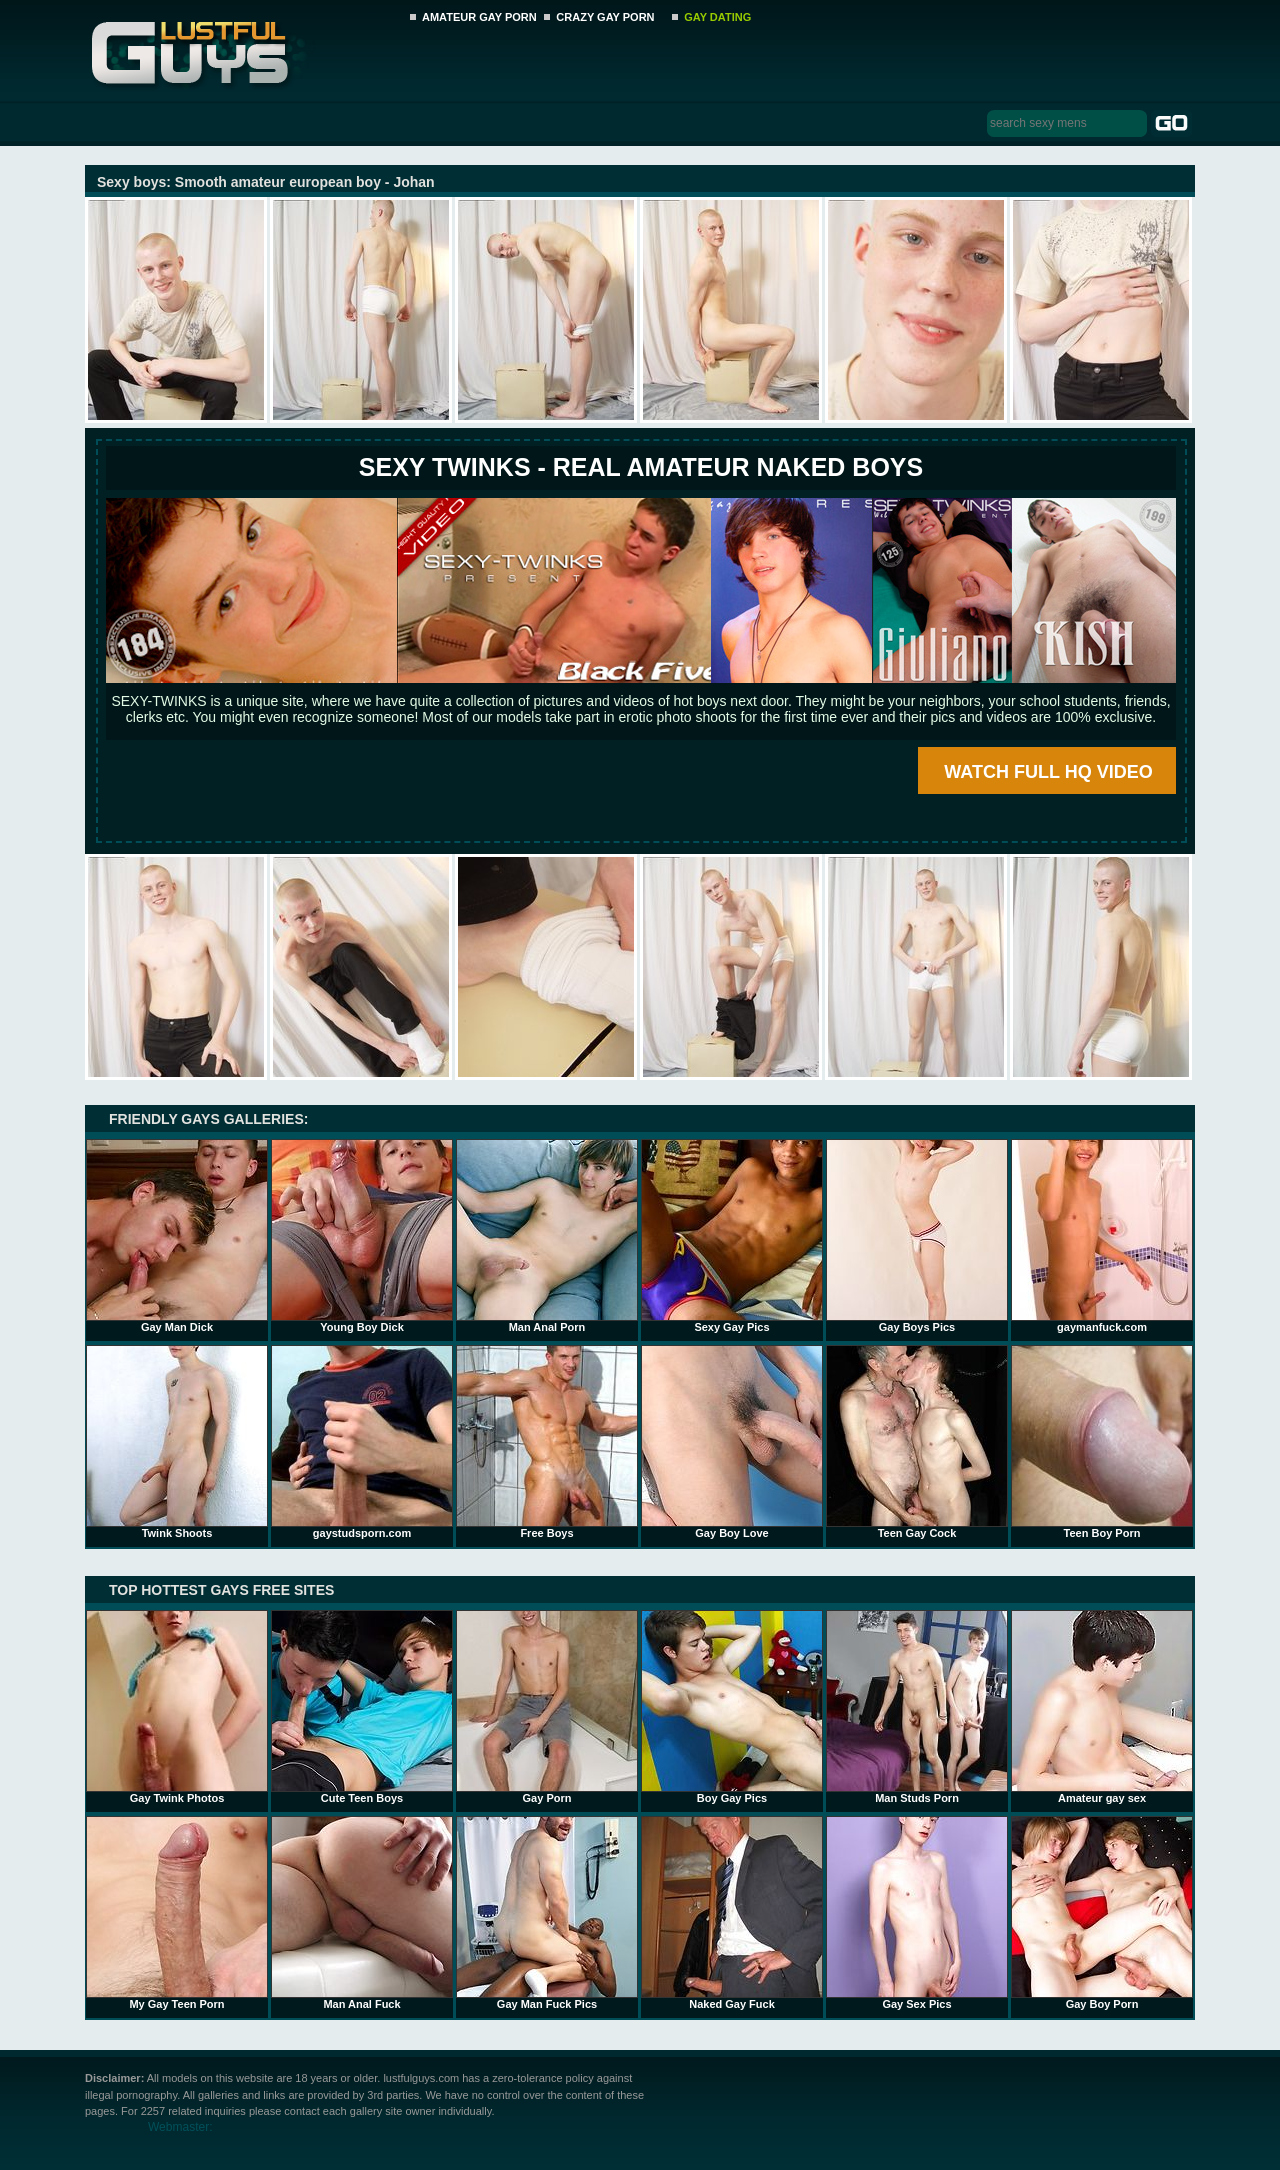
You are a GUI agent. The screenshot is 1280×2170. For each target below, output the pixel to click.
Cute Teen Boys (362, 1707)
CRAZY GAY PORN (605, 17)
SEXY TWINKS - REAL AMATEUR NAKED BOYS (641, 467)
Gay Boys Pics (917, 1236)
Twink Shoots (177, 1442)
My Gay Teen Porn (177, 1913)
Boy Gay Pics (732, 1707)
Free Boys (547, 1442)
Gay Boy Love (732, 1442)
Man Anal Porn (547, 1236)
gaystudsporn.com (362, 1442)
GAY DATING (717, 17)
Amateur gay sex (1102, 1707)
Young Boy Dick (362, 1236)
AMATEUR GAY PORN (479, 17)
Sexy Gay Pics (732, 1236)
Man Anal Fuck (362, 1913)
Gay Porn (547, 1707)
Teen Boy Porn (1102, 1442)
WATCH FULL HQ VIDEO (1048, 772)
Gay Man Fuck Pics (547, 1913)
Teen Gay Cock (917, 1442)
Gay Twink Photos (177, 1707)
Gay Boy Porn (1102, 1913)
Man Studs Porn (917, 1707)
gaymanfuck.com (1102, 1236)
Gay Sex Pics (917, 1913)
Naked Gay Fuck (732, 1913)
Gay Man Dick (177, 1236)
